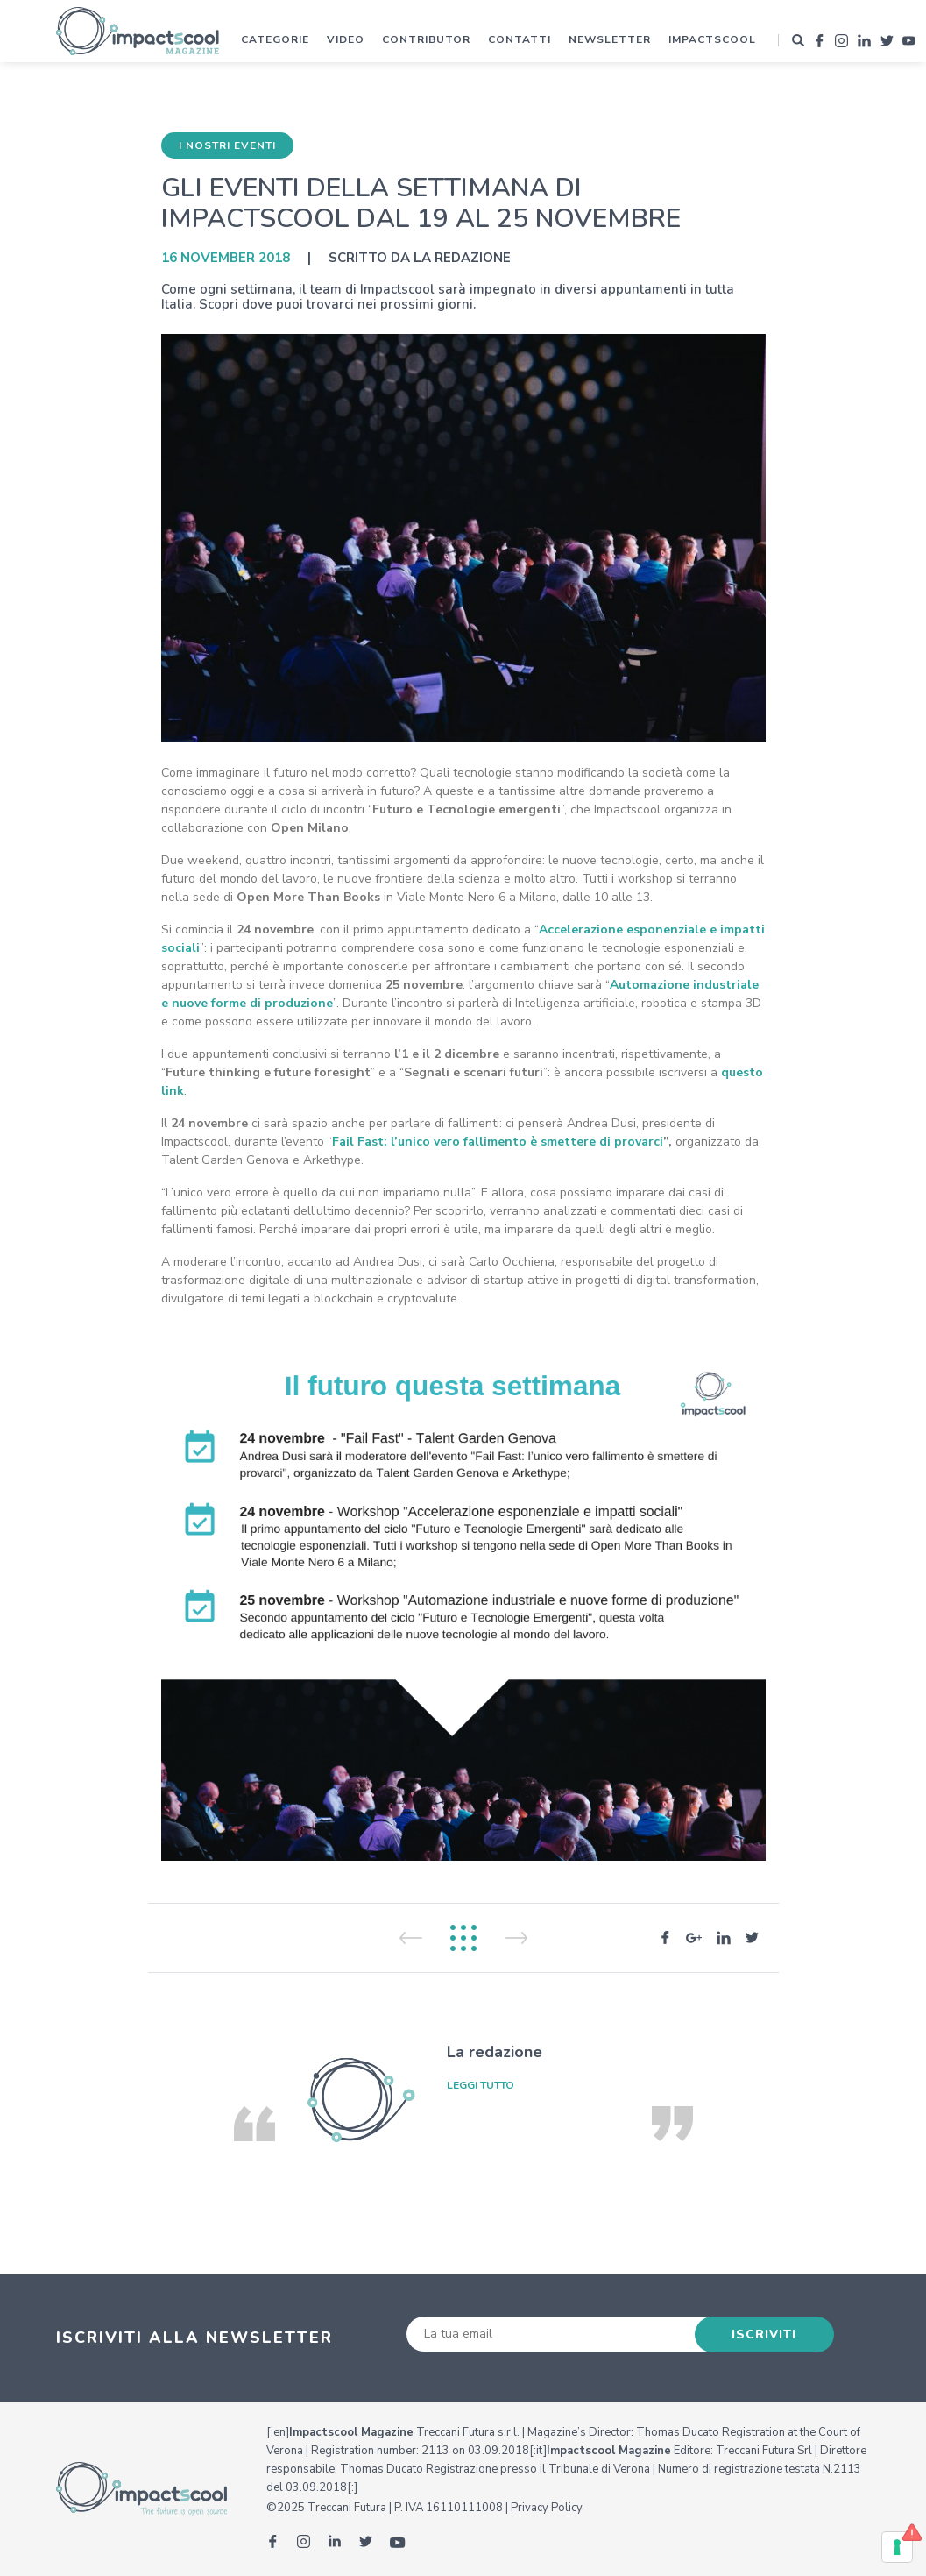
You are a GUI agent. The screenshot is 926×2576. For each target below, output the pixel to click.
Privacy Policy (547, 2508)
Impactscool (712, 39)
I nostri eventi (227, 145)
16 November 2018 (225, 257)
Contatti (519, 39)
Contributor (426, 39)
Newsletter (610, 39)
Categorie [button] (275, 39)
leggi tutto (480, 2085)
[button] (798, 40)
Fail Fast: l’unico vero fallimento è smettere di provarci (497, 1141)
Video (345, 39)
